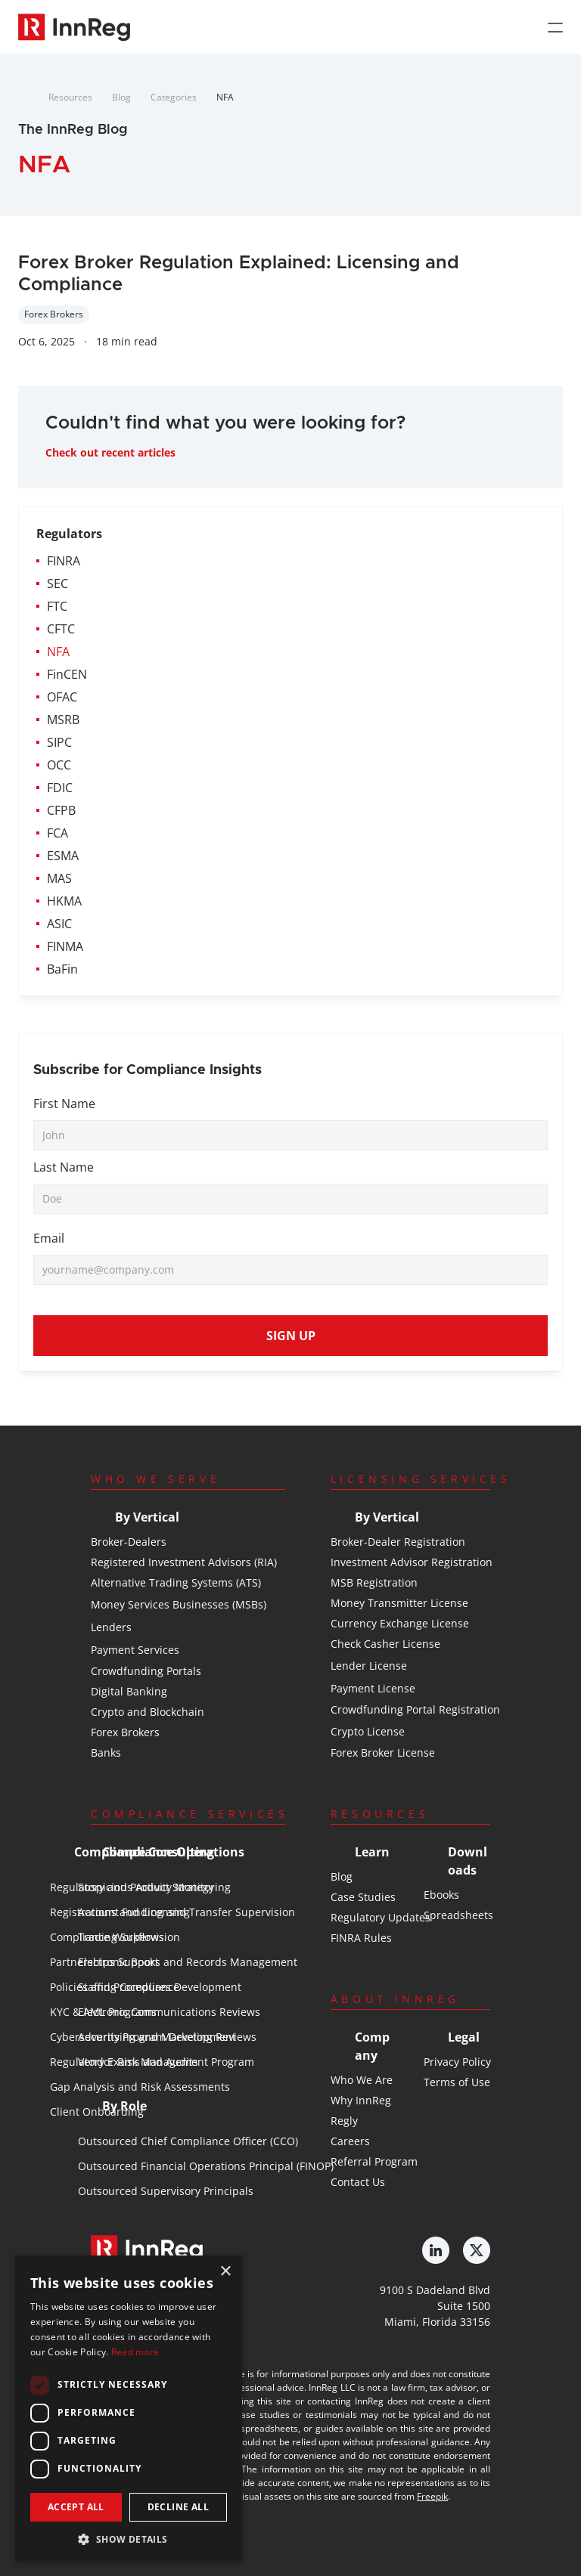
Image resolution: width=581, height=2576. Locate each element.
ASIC (59, 923)
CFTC (61, 629)
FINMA (65, 946)
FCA (57, 833)
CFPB (61, 810)
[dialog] (128, 2408)
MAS (59, 878)
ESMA (63, 855)
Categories (174, 97)
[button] (128, 2538)
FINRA (63, 561)
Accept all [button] (76, 2506)
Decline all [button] (178, 2506)
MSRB (63, 719)
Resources (70, 97)
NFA (225, 97)
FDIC (60, 787)
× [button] (225, 2271)
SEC (57, 583)
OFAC (62, 697)
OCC (59, 765)
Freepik (432, 2496)
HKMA (64, 901)
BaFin (62, 969)
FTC (57, 606)
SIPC (59, 742)
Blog (121, 97)
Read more (135, 2351)
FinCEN (67, 674)
